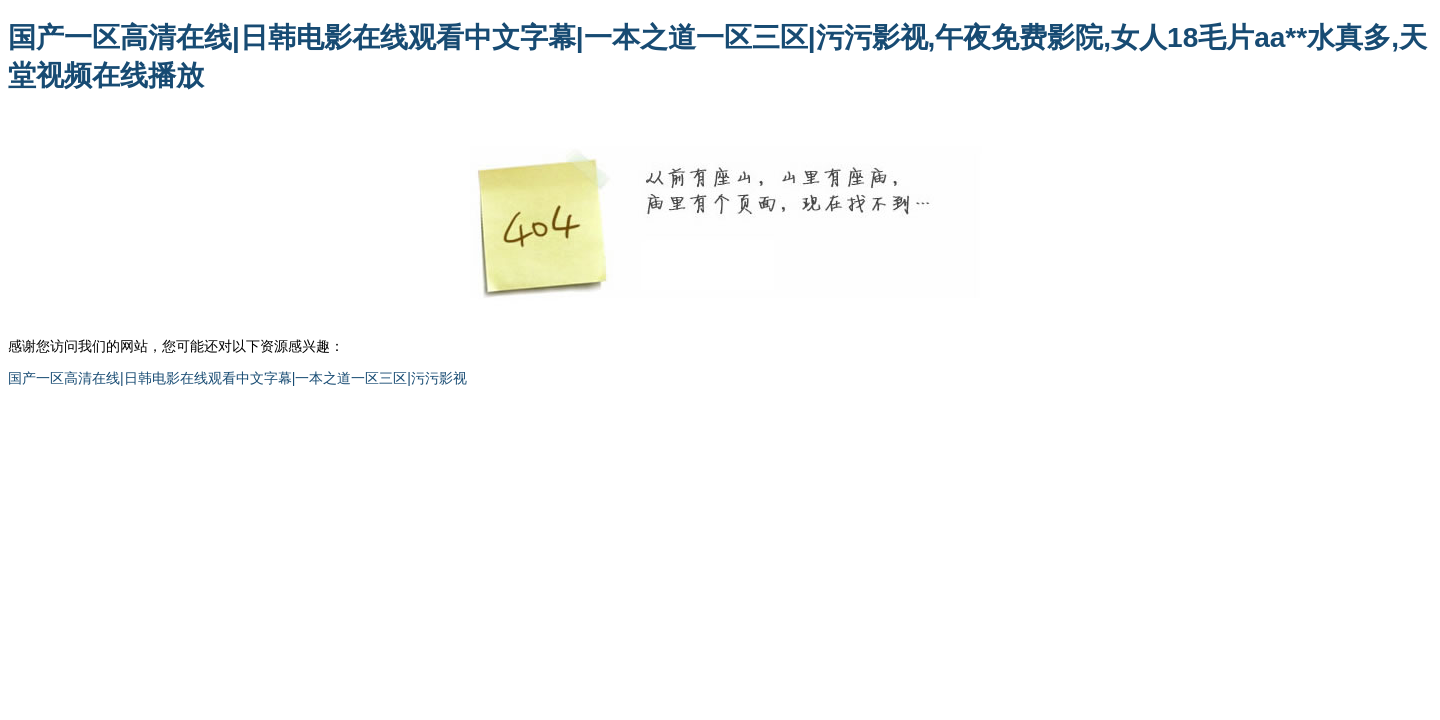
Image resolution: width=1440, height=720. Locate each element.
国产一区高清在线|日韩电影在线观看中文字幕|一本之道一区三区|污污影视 (237, 378)
